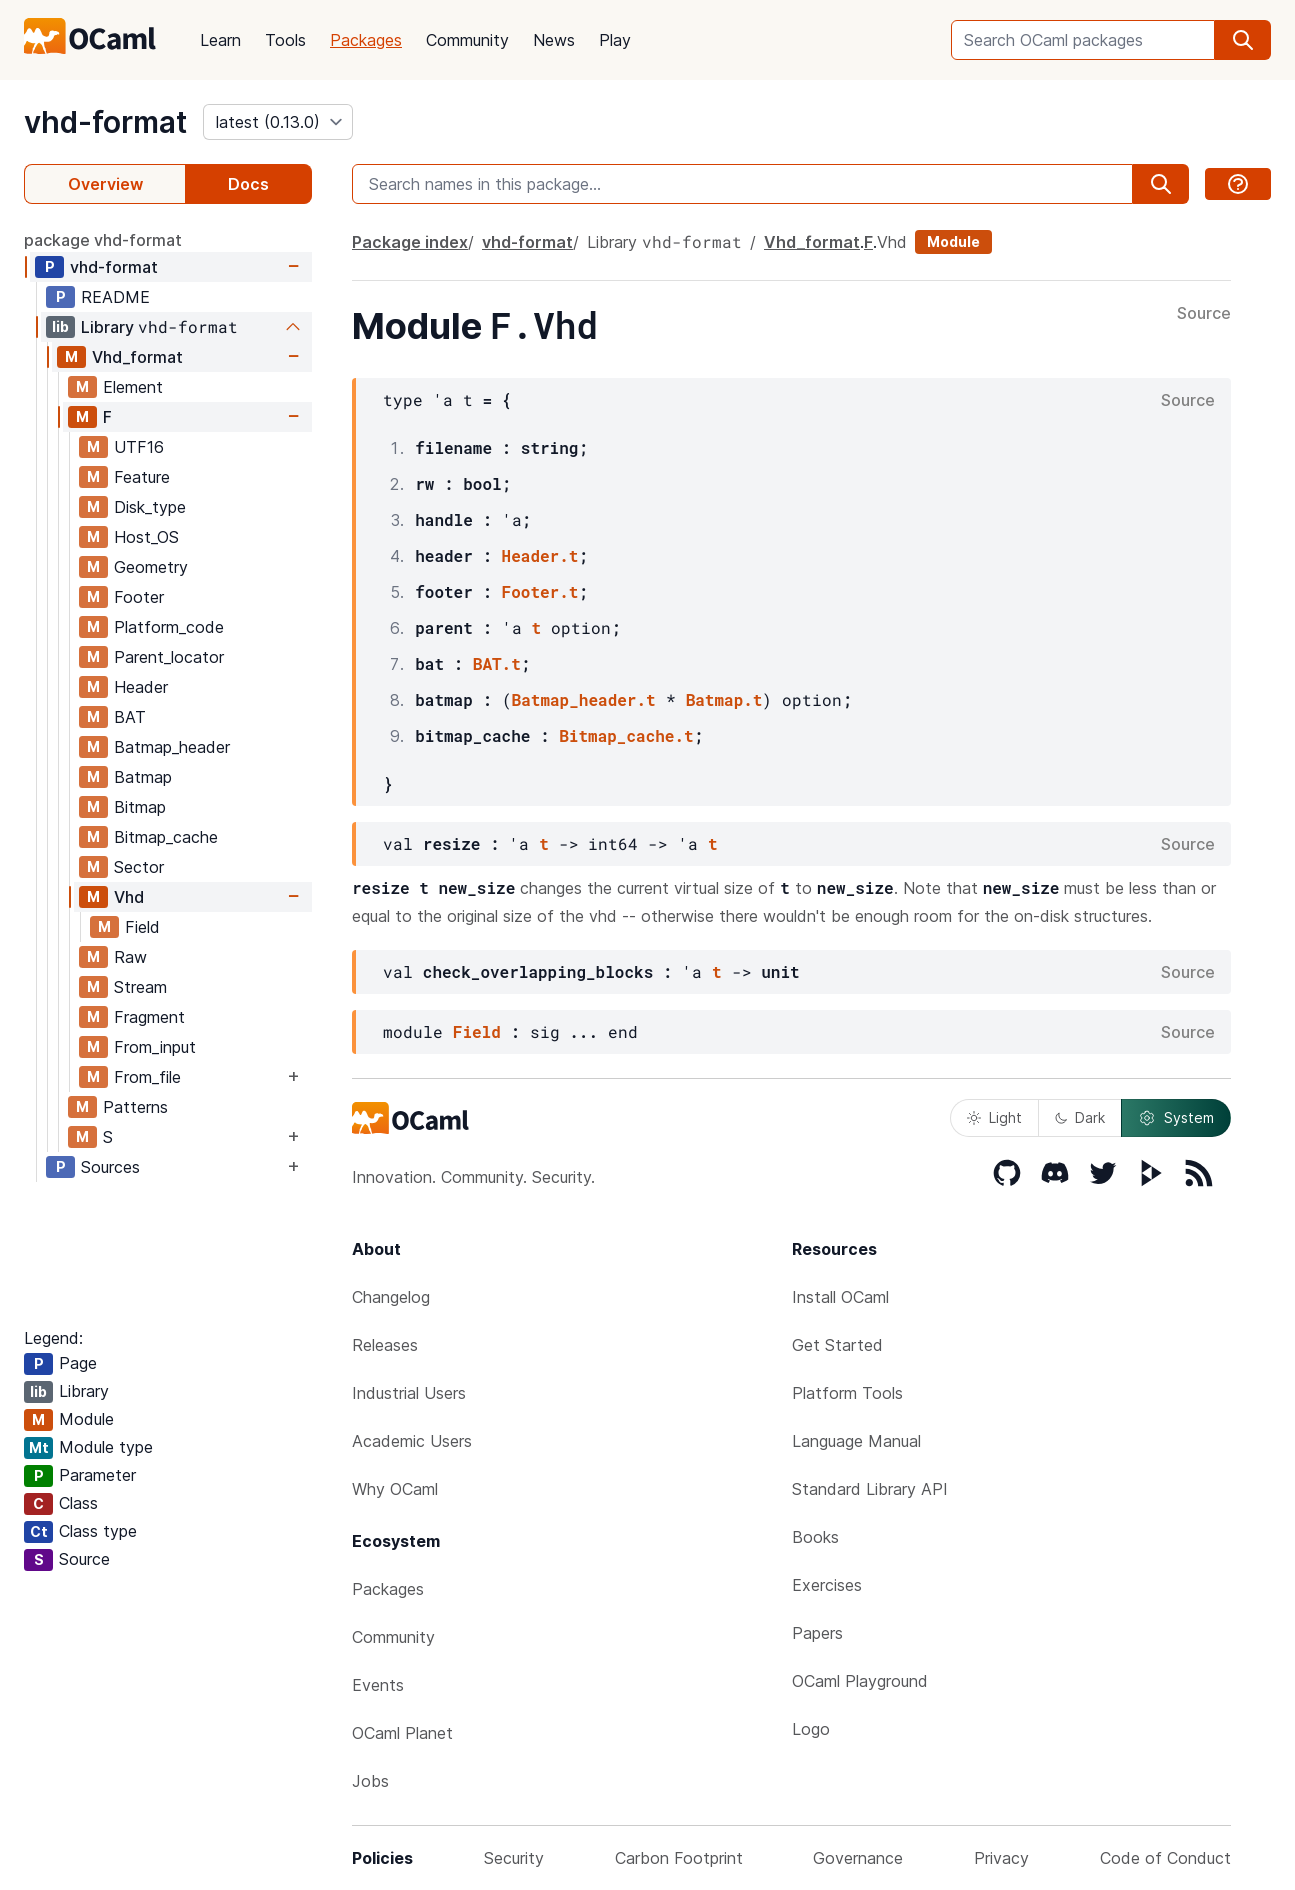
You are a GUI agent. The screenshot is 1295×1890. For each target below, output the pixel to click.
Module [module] (953, 241)
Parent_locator (169, 657)
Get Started (837, 1345)
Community (467, 40)
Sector (139, 867)
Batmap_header (172, 747)
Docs (248, 184)
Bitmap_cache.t (626, 735)
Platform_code (169, 627)
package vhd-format (103, 240)
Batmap (143, 777)
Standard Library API (870, 1489)
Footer (139, 597)
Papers (817, 1633)
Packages (366, 40)
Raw (130, 957)
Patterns (135, 1107)
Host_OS (146, 537)
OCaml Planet (402, 1733)
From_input (155, 1047)
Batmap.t (724, 699)
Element (133, 387)
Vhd (129, 897)
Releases (385, 1345)
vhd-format (105, 122)
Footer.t (540, 591)
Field (142, 927)
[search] (1243, 40)
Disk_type (150, 507)
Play (615, 40)
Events (378, 1685)
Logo (811, 1729)
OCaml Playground (860, 1681)
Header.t (540, 555)
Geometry (151, 567)
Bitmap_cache (166, 837)
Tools (285, 40)
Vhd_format (137, 357)
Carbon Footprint (679, 1858)
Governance (858, 1858)
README (115, 297)
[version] (278, 122)
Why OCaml (395, 1489)
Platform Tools (847, 1393)
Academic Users (412, 1441)
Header (141, 687)
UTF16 (139, 447)
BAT (130, 717)
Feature (142, 477)
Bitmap (140, 807)
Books (815, 1537)
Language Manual (856, 1441)
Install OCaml (840, 1297)
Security (514, 1858)
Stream (140, 987)
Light (994, 1117)
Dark (1080, 1117)
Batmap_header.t (584, 699)
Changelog (391, 1297)
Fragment (149, 1017)
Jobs (370, 1781)
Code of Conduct (1165, 1858)
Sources (110, 1167)
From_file (147, 1077)
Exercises (827, 1585)
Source (1204, 314)
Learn (220, 40)
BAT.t (497, 663)
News (554, 40)
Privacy (1001, 1858)
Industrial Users (409, 1393)
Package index (410, 242)
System (1176, 1118)
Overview (105, 184)
